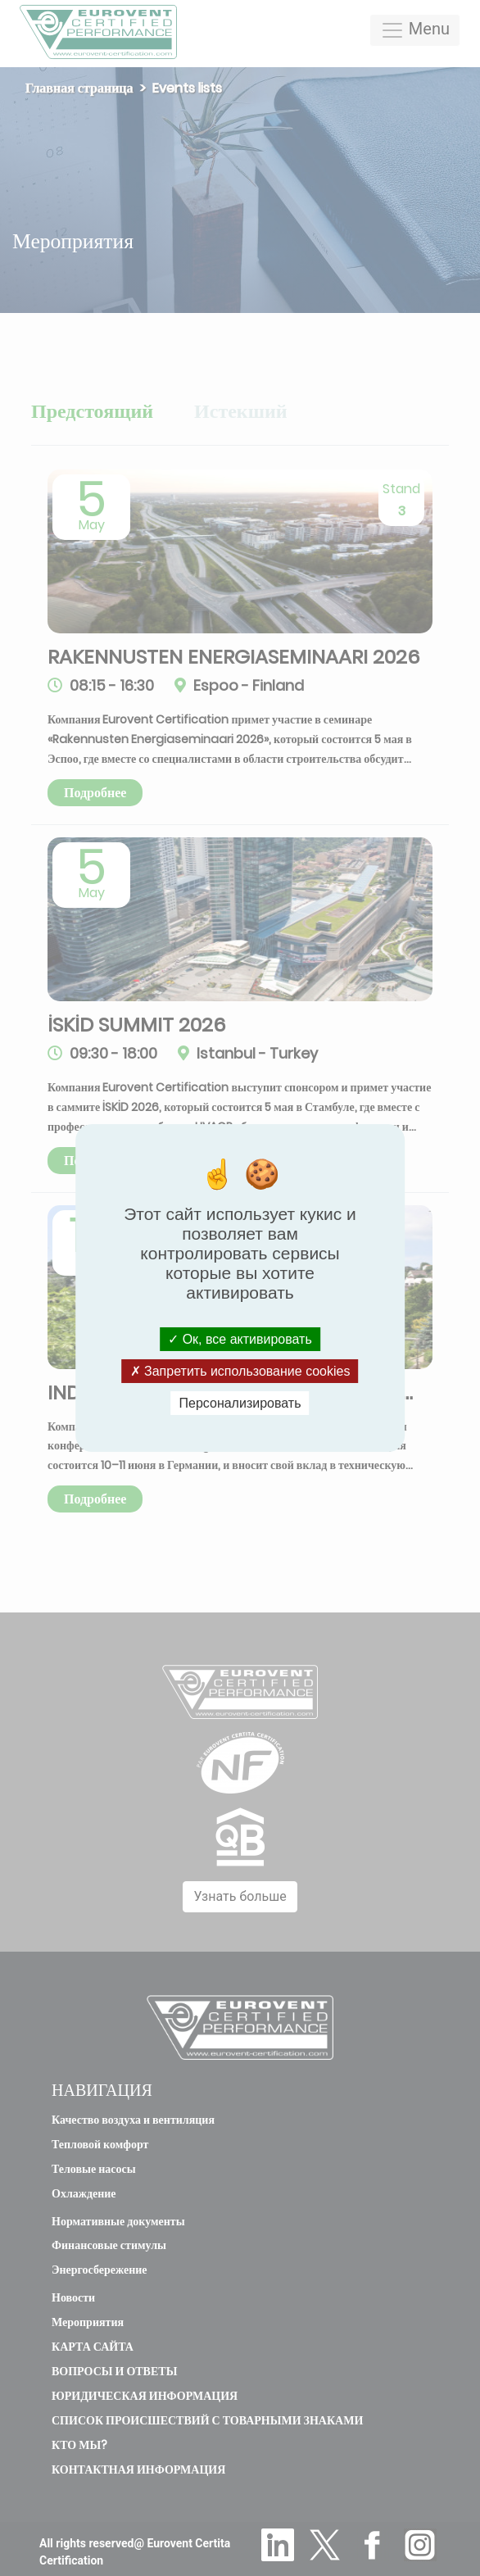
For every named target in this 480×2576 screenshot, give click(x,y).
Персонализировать (240, 1403)
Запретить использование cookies (240, 1371)
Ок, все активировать (240, 1338)
